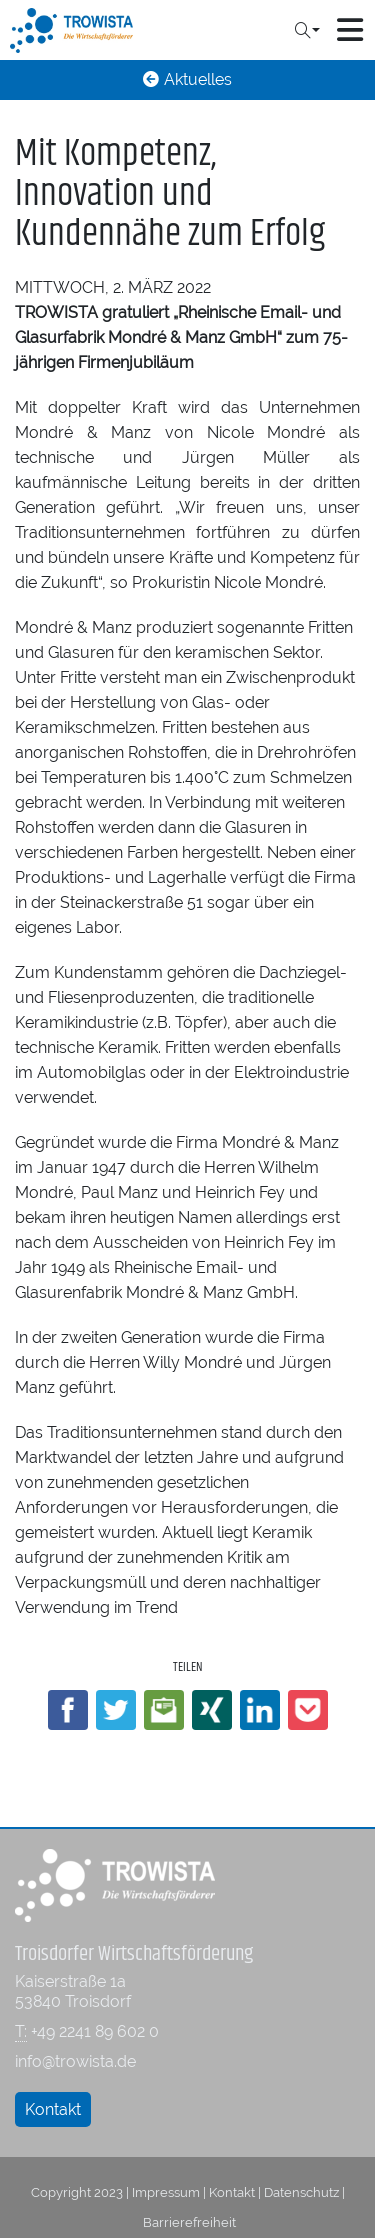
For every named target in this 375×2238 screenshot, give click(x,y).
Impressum (166, 2192)
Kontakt (53, 2109)
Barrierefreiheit (189, 2222)
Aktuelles (187, 79)
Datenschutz (301, 2192)
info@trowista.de (75, 2061)
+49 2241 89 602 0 (95, 2031)
